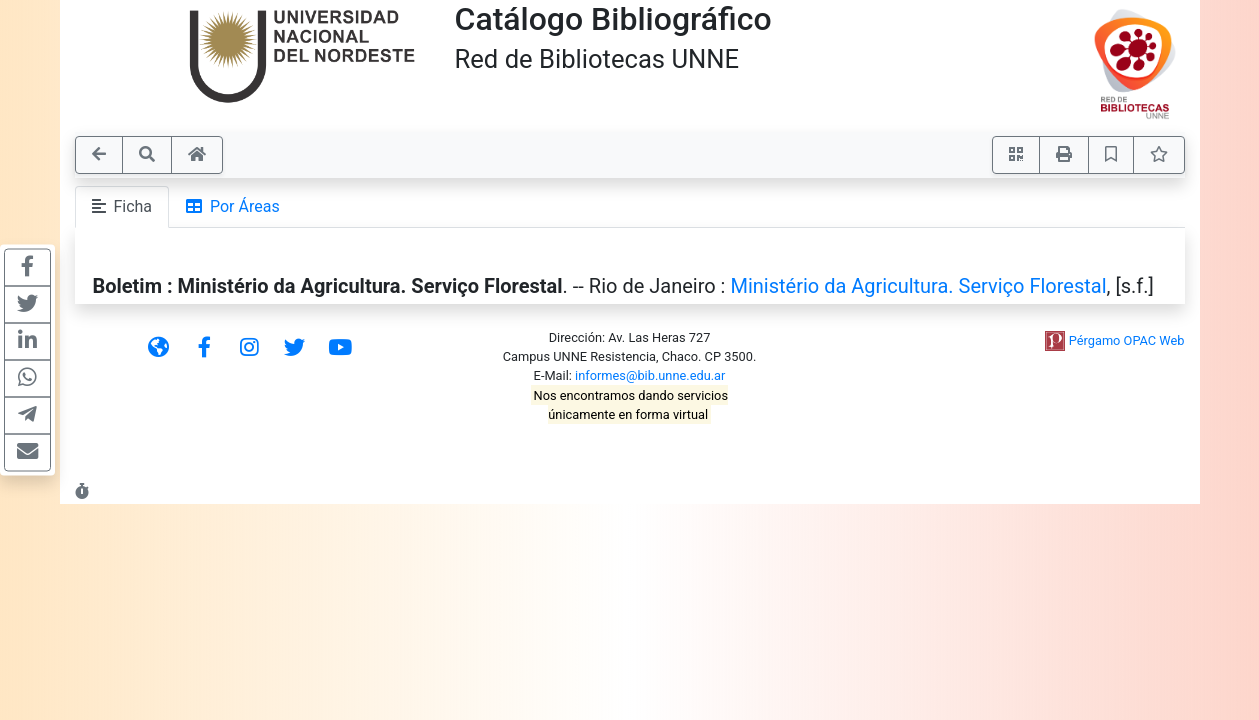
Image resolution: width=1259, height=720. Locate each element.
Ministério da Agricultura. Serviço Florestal (918, 286)
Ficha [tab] (122, 206)
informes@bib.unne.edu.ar (650, 375)
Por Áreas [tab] (233, 206)
